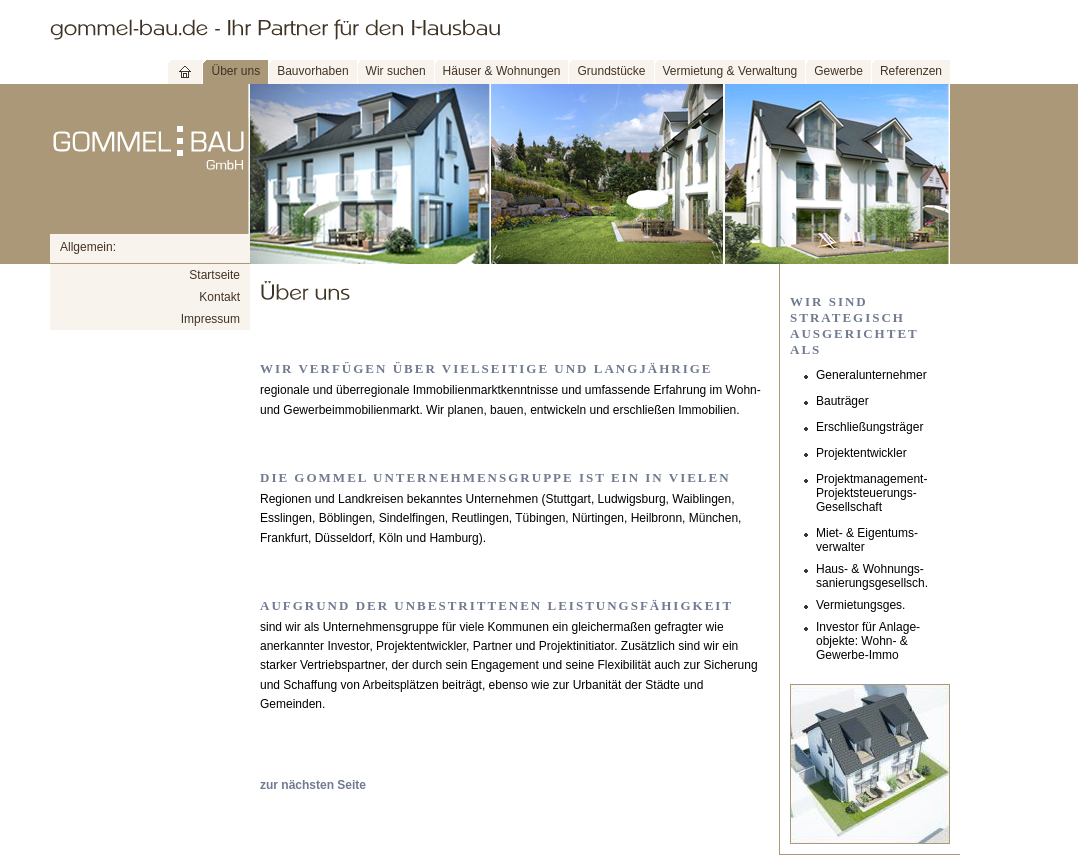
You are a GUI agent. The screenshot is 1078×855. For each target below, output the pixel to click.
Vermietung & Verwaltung (730, 71)
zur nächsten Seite (313, 785)
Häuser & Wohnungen (502, 71)
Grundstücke (611, 71)
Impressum (210, 319)
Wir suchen (396, 71)
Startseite (214, 275)
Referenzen (911, 71)
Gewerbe (838, 71)
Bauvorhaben (312, 71)
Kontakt (219, 297)
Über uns (235, 71)
